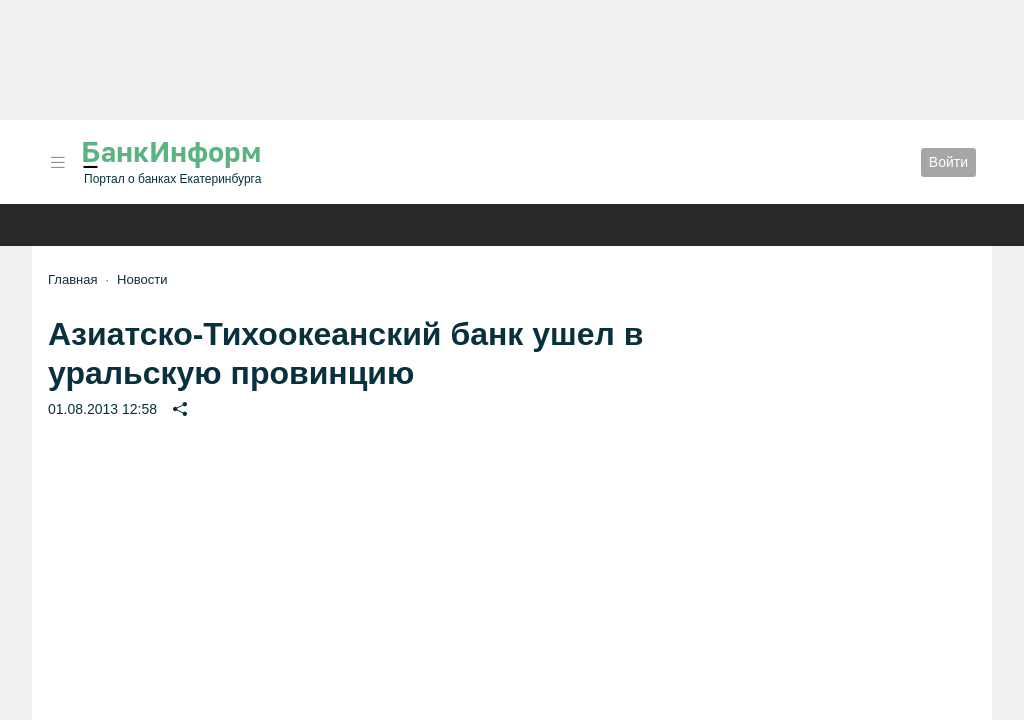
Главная (72, 279)
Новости (142, 279)
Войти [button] (948, 162)
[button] (58, 162)
